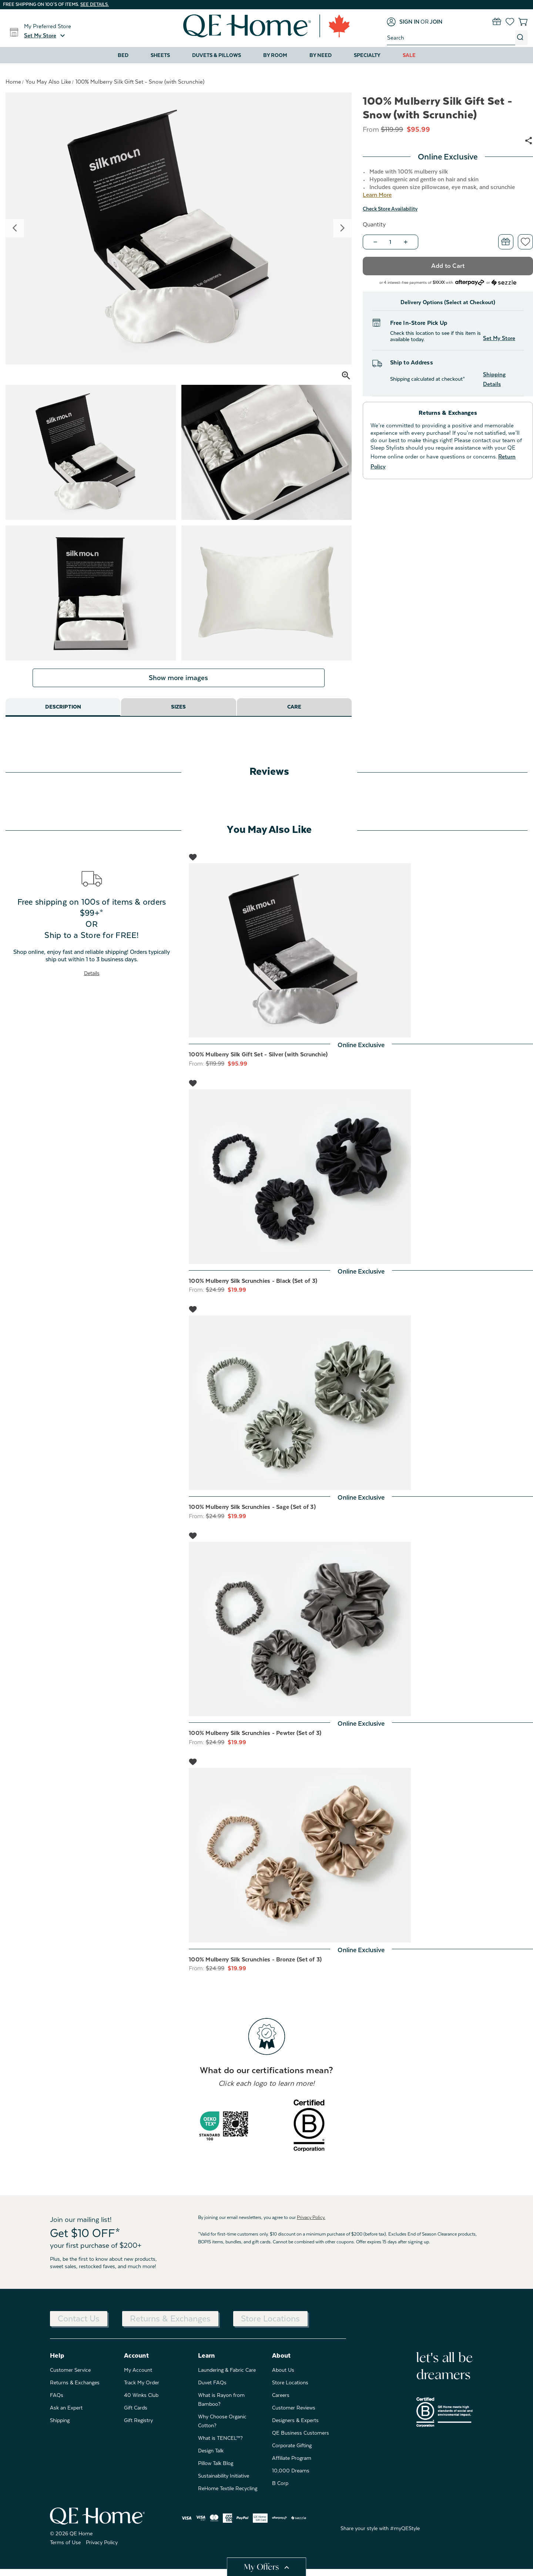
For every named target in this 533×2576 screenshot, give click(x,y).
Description (63, 714)
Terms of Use (65, 2549)
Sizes (179, 714)
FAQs (56, 2402)
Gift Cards (135, 2414)
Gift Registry (138, 2427)
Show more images (178, 684)
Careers (280, 2402)
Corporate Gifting (292, 2452)
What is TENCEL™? (220, 2445)
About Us (283, 2377)
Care (294, 714)
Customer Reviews (293, 2414)
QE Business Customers (300, 2439)
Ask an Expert (66, 2414)
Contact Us (79, 2325)
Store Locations (270, 2325)
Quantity (374, 224)
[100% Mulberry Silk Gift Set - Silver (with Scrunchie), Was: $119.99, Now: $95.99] (361, 957)
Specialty (367, 55)
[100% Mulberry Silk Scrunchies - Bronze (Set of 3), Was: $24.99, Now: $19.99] (361, 1862)
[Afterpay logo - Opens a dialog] (470, 282)
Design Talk (211, 2457)
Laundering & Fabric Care (227, 2377)
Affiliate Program (291, 2465)
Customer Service (70, 2377)
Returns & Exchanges (170, 2325)
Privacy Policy (102, 2549)
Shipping (60, 2427)
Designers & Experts (295, 2427)
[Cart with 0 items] (522, 21)
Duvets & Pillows (216, 55)
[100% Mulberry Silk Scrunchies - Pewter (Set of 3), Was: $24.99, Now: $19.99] (361, 1635)
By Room (275, 55)
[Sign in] (403, 22)
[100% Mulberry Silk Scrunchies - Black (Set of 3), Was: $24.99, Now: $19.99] (361, 1183)
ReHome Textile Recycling (227, 2495)
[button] (45, 35)
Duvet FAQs (212, 2389)
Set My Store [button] (499, 338)
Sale (409, 55)
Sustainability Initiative (223, 2482)
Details (92, 980)
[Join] (436, 22)
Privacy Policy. (311, 2224)
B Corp (280, 2490)
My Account (138, 2377)
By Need (320, 55)
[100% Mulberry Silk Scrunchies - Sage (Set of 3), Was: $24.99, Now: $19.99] (361, 1409)
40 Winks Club (141, 2402)
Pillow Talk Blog (215, 2470)
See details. (94, 4)
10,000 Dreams (290, 2477)
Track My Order (141, 2389)
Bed (123, 55)
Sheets (160, 55)
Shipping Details (494, 379)
